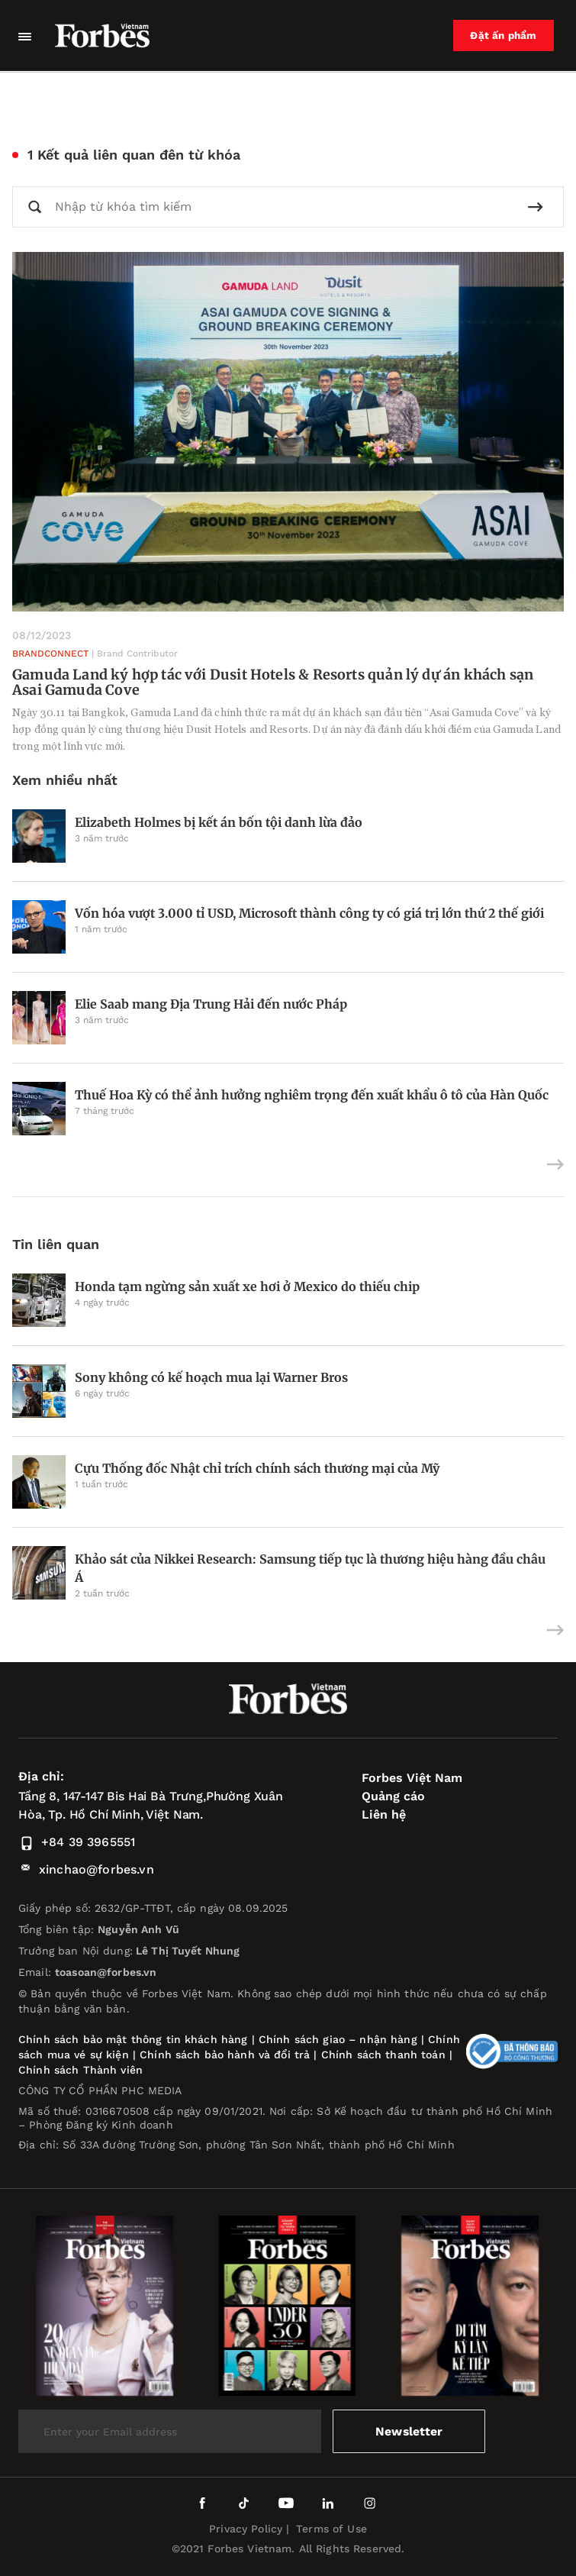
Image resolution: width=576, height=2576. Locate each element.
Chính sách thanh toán (383, 2054)
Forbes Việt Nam (412, 1778)
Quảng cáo (393, 1796)
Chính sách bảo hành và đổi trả (225, 2054)
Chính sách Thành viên (80, 2070)
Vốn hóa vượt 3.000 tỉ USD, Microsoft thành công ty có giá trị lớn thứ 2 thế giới (309, 913)
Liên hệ (384, 1814)
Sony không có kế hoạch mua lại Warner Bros (211, 1377)
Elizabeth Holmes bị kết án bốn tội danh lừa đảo (218, 822)
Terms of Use (331, 2529)
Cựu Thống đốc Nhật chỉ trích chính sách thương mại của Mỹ (257, 1468)
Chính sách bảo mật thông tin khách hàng (132, 2039)
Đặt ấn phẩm (505, 36)
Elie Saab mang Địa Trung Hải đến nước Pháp (211, 1004)
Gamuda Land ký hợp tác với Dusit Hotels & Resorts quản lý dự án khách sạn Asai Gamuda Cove (272, 682)
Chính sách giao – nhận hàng (338, 2039)
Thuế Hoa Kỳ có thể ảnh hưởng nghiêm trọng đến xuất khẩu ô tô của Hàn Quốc (312, 1094)
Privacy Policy (245, 2529)
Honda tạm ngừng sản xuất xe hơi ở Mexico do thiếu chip (247, 1286)
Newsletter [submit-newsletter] (409, 2431)
